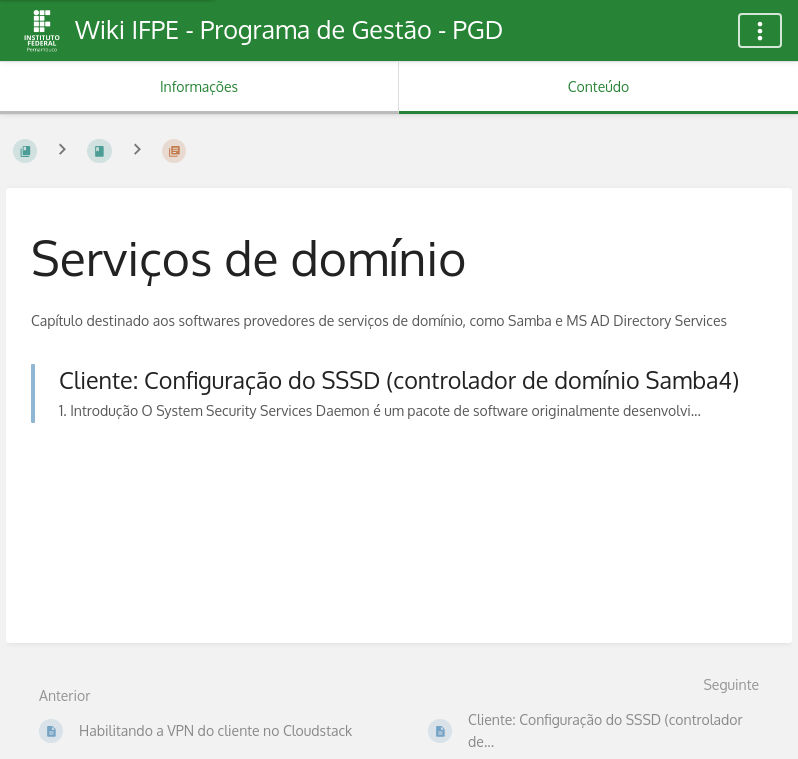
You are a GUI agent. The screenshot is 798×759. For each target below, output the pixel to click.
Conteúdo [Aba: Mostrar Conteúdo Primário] (598, 86)
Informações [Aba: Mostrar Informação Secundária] (199, 86)
